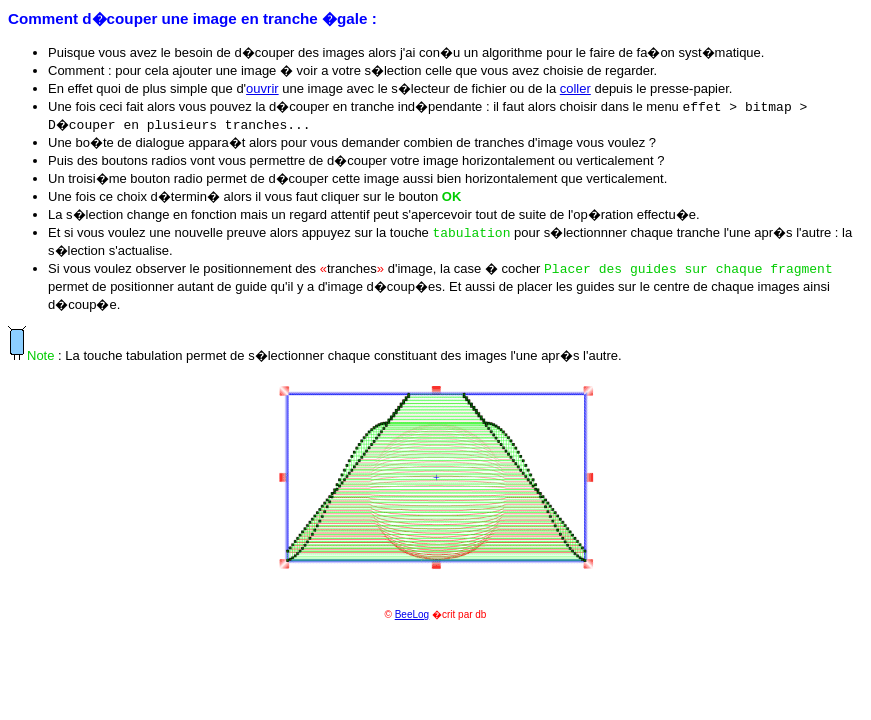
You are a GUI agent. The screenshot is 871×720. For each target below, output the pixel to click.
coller (575, 88)
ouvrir (262, 88)
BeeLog (412, 614)
